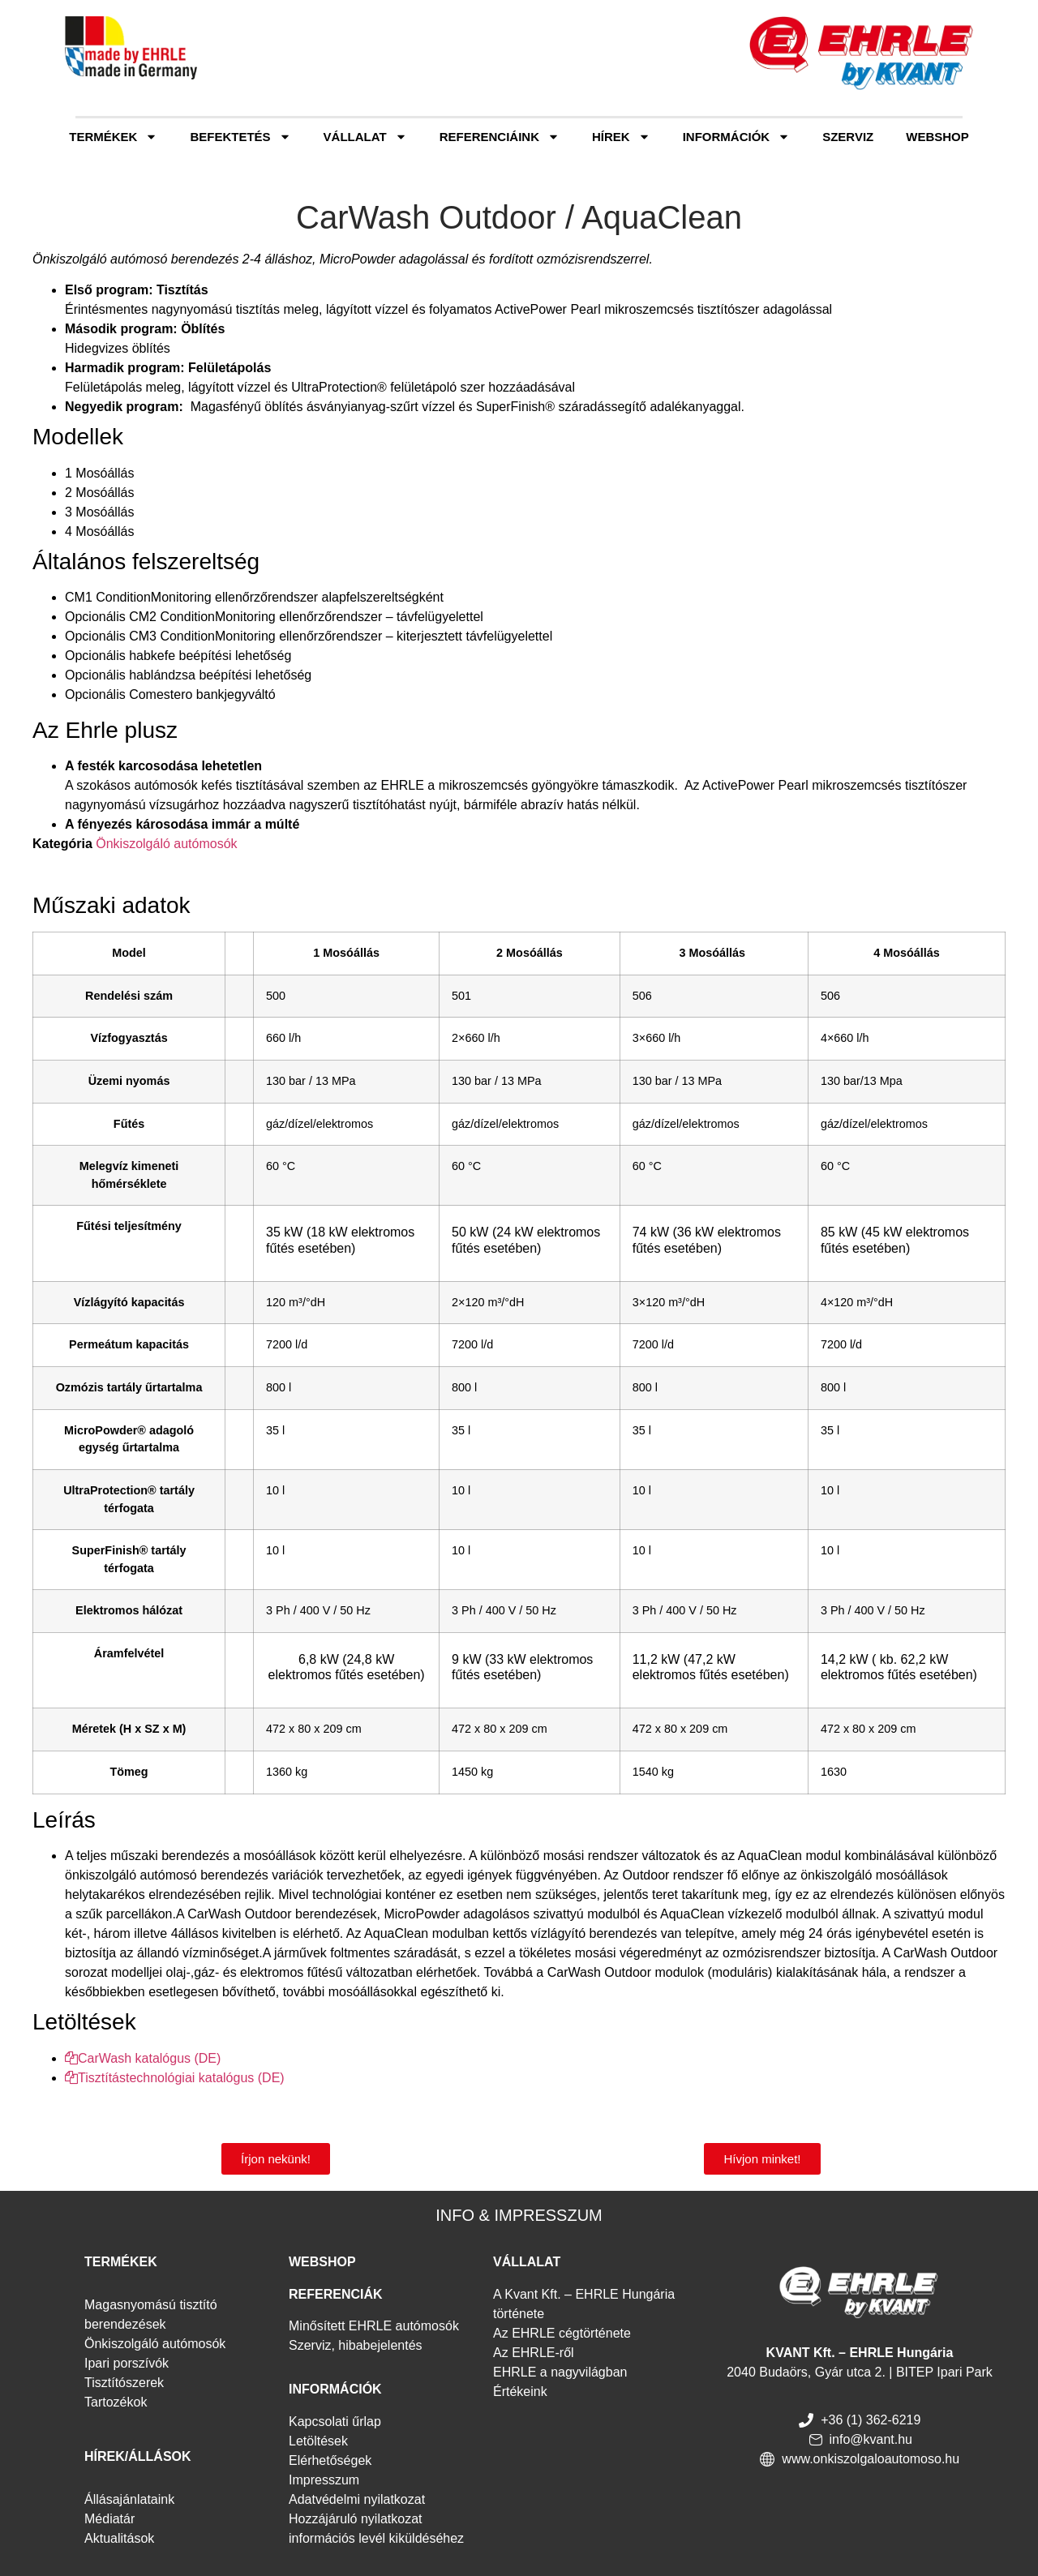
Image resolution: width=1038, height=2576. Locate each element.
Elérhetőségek (330, 2460)
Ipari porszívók (126, 2363)
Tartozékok (115, 2402)
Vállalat (365, 136)
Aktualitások (119, 2538)
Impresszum (324, 2480)
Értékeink (520, 2391)
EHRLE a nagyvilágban (560, 2372)
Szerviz (847, 137)
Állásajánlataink (129, 2499)
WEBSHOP (322, 2262)
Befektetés (240, 136)
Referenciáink (500, 136)
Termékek (113, 136)
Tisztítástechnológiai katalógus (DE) (175, 2078)
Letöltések (318, 2441)
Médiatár (109, 2519)
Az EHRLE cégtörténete (562, 2333)
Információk (737, 136)
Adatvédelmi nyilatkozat (357, 2499)
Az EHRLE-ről (533, 2353)
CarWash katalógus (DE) (143, 2058)
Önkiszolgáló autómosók (166, 844)
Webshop (937, 137)
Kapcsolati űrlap (335, 2421)
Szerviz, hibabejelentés (355, 2345)
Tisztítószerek (124, 2383)
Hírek (621, 136)
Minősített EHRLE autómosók (374, 2326)
